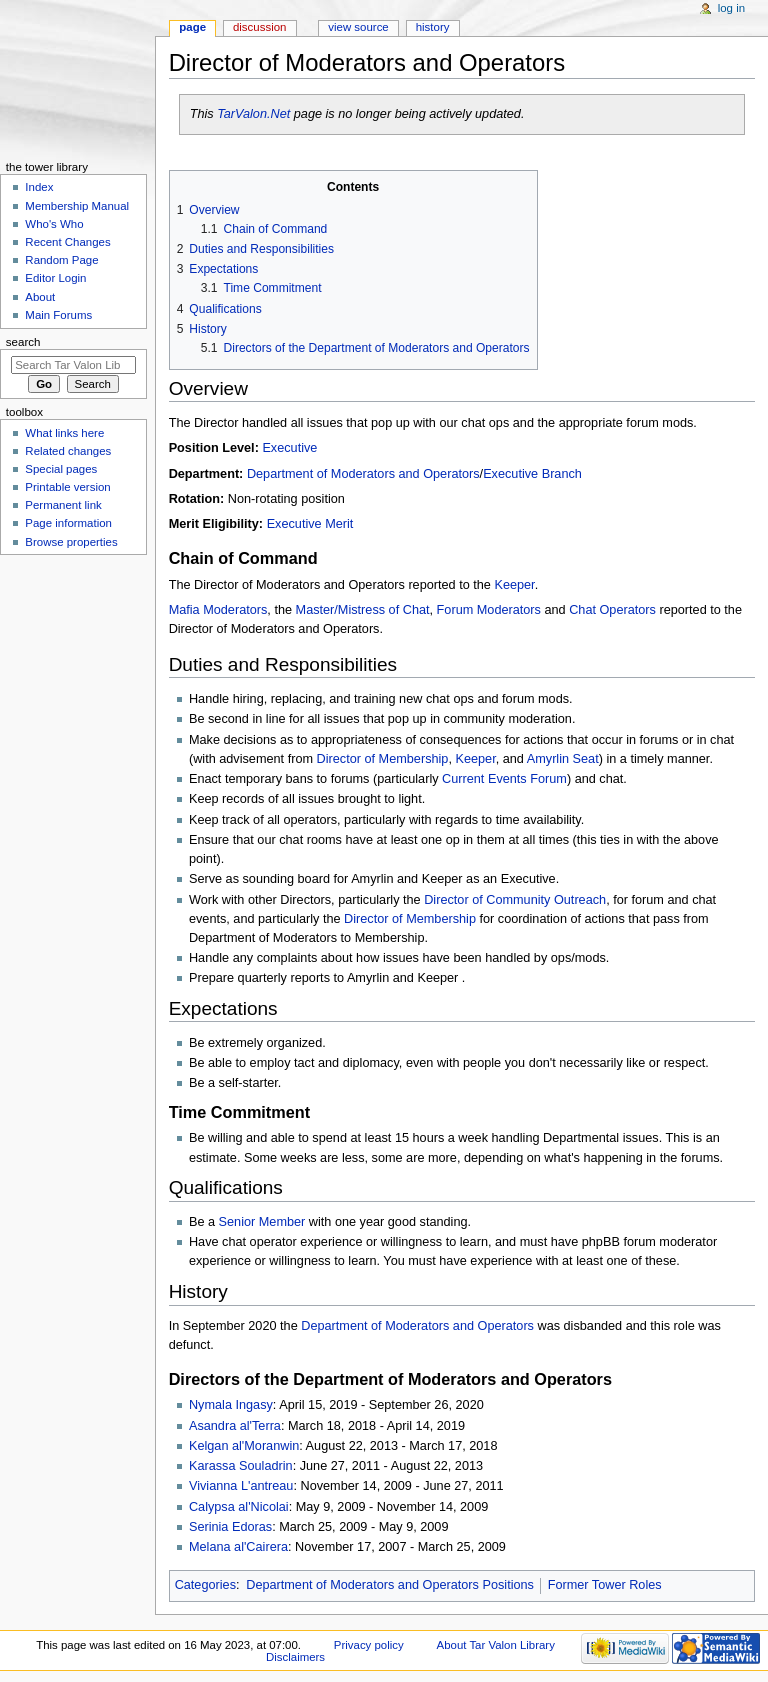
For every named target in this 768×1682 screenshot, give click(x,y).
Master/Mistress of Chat (363, 610)
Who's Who (54, 224)
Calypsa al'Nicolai (239, 1507)
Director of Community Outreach (515, 900)
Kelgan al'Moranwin (244, 1446)
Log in (731, 8)
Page (192, 27)
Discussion (259, 27)
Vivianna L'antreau (241, 1486)
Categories (205, 1585)
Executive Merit (310, 524)
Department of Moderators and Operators (363, 474)
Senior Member (262, 1222)
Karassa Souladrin (241, 1466)
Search (23, 342)
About (40, 297)
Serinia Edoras (230, 1527)
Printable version (67, 487)
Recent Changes (67, 242)
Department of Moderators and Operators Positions (390, 1585)
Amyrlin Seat (563, 759)
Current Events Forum (504, 779)
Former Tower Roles (605, 1585)
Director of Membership (383, 759)
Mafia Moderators (218, 610)
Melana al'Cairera (238, 1547)
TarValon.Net (253, 114)
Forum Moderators (489, 610)
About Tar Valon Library (496, 1645)
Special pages (61, 469)
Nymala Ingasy (231, 1405)
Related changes (68, 451)
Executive (289, 448)
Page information (68, 523)
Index (39, 187)
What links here (64, 433)
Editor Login (55, 278)
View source (358, 27)
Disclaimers (295, 1657)
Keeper (514, 585)
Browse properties (71, 542)
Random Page (61, 260)
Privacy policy (369, 1645)
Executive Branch (532, 474)
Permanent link (63, 505)
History (433, 27)
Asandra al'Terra (235, 1426)
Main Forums (58, 315)
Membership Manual (77, 206)
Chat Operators (612, 610)
